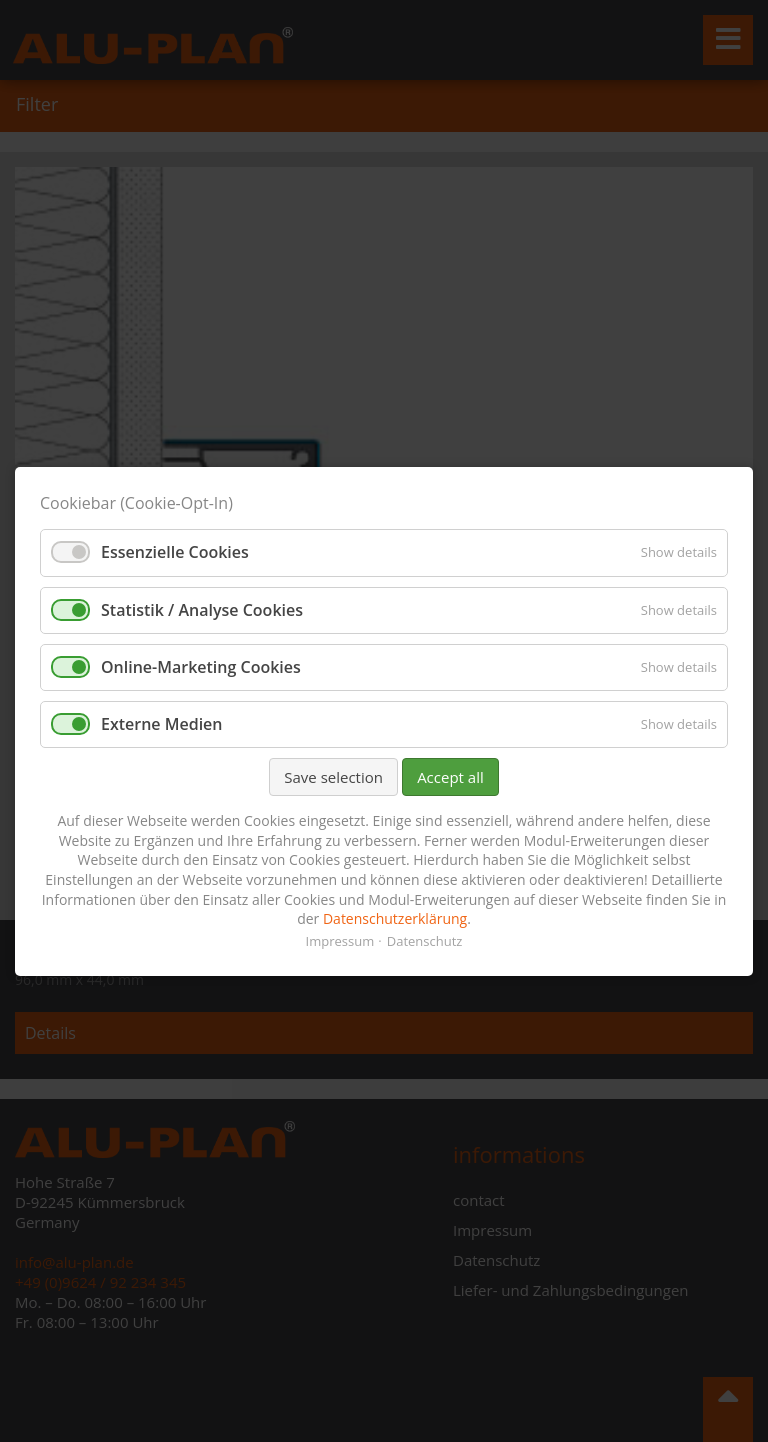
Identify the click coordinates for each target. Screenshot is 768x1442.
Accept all (450, 777)
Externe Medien (162, 724)
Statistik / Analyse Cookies (202, 609)
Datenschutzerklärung (395, 918)
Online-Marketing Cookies (201, 666)
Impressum (340, 940)
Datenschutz (425, 940)
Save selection (333, 777)
